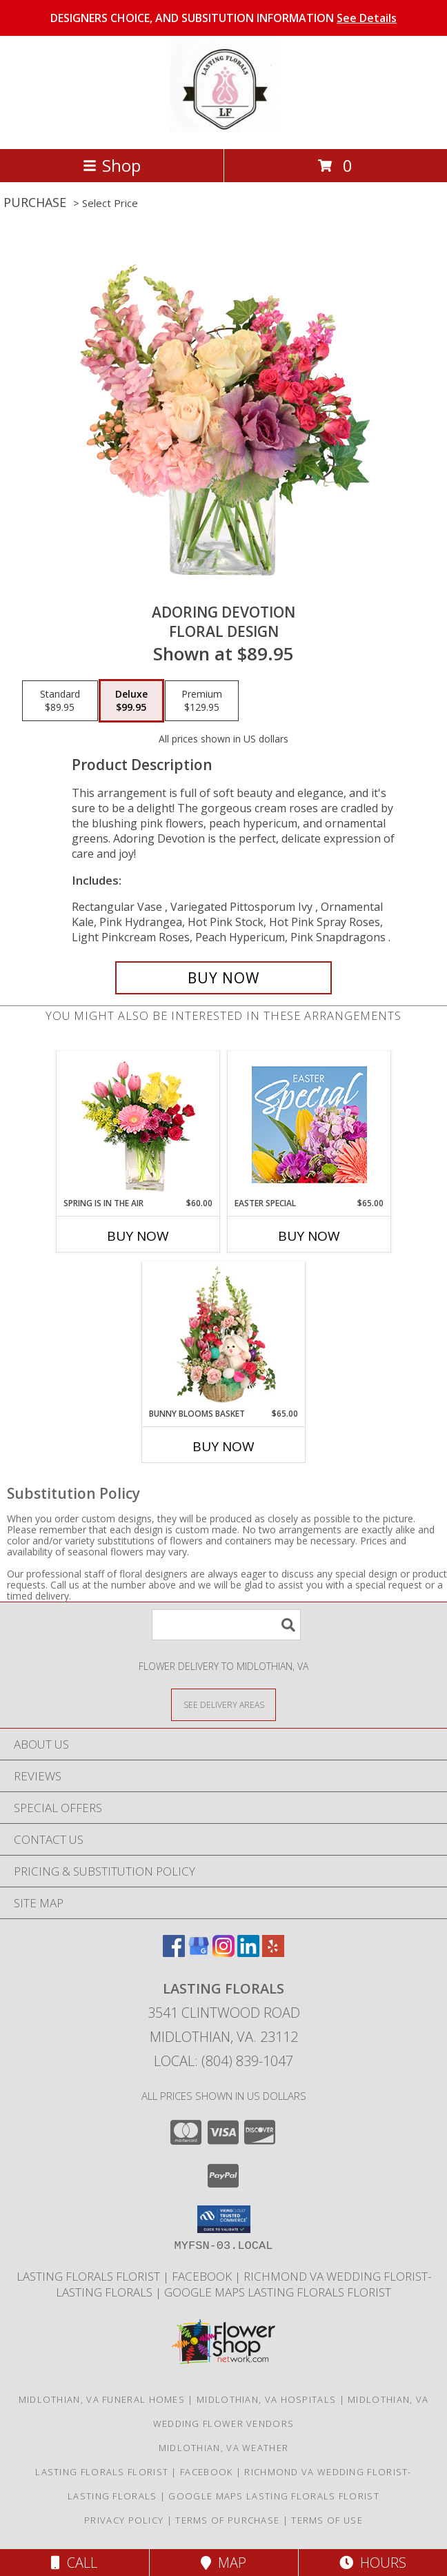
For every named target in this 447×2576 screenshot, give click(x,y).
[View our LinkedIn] (248, 1952)
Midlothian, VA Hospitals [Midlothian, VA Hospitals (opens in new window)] (266, 2399)
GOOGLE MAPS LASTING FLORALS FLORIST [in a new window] (277, 2292)
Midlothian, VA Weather (224, 2447)
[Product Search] (226, 1624)
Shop (112, 165)
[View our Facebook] (174, 1952)
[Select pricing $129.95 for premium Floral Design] (202, 701)
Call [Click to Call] (74, 2562)
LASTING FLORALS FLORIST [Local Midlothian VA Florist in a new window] (90, 2276)
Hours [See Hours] (372, 2562)
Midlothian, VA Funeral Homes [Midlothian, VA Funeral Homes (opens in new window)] (102, 2399)
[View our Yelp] (273, 1952)
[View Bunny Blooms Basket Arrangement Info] (223, 1334)
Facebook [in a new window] (203, 2276)
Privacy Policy (123, 2520)
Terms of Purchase (227, 2520)
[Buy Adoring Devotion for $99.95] (223, 977)
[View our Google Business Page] (199, 1952)
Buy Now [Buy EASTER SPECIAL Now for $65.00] (309, 1236)
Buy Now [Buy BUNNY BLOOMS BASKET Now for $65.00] (223, 1446)
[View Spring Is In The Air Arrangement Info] (138, 1124)
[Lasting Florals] (223, 128)
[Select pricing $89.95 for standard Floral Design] (60, 701)
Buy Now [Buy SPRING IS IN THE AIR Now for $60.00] (138, 1236)
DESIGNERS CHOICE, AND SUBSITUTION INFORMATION (223, 18)
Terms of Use (327, 2520)
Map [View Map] (223, 2562)
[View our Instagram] (223, 1952)
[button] (223, 2219)
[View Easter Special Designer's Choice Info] (309, 1124)
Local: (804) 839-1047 (223, 2061)
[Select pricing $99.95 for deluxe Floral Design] (131, 701)
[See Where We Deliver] (223, 1704)
